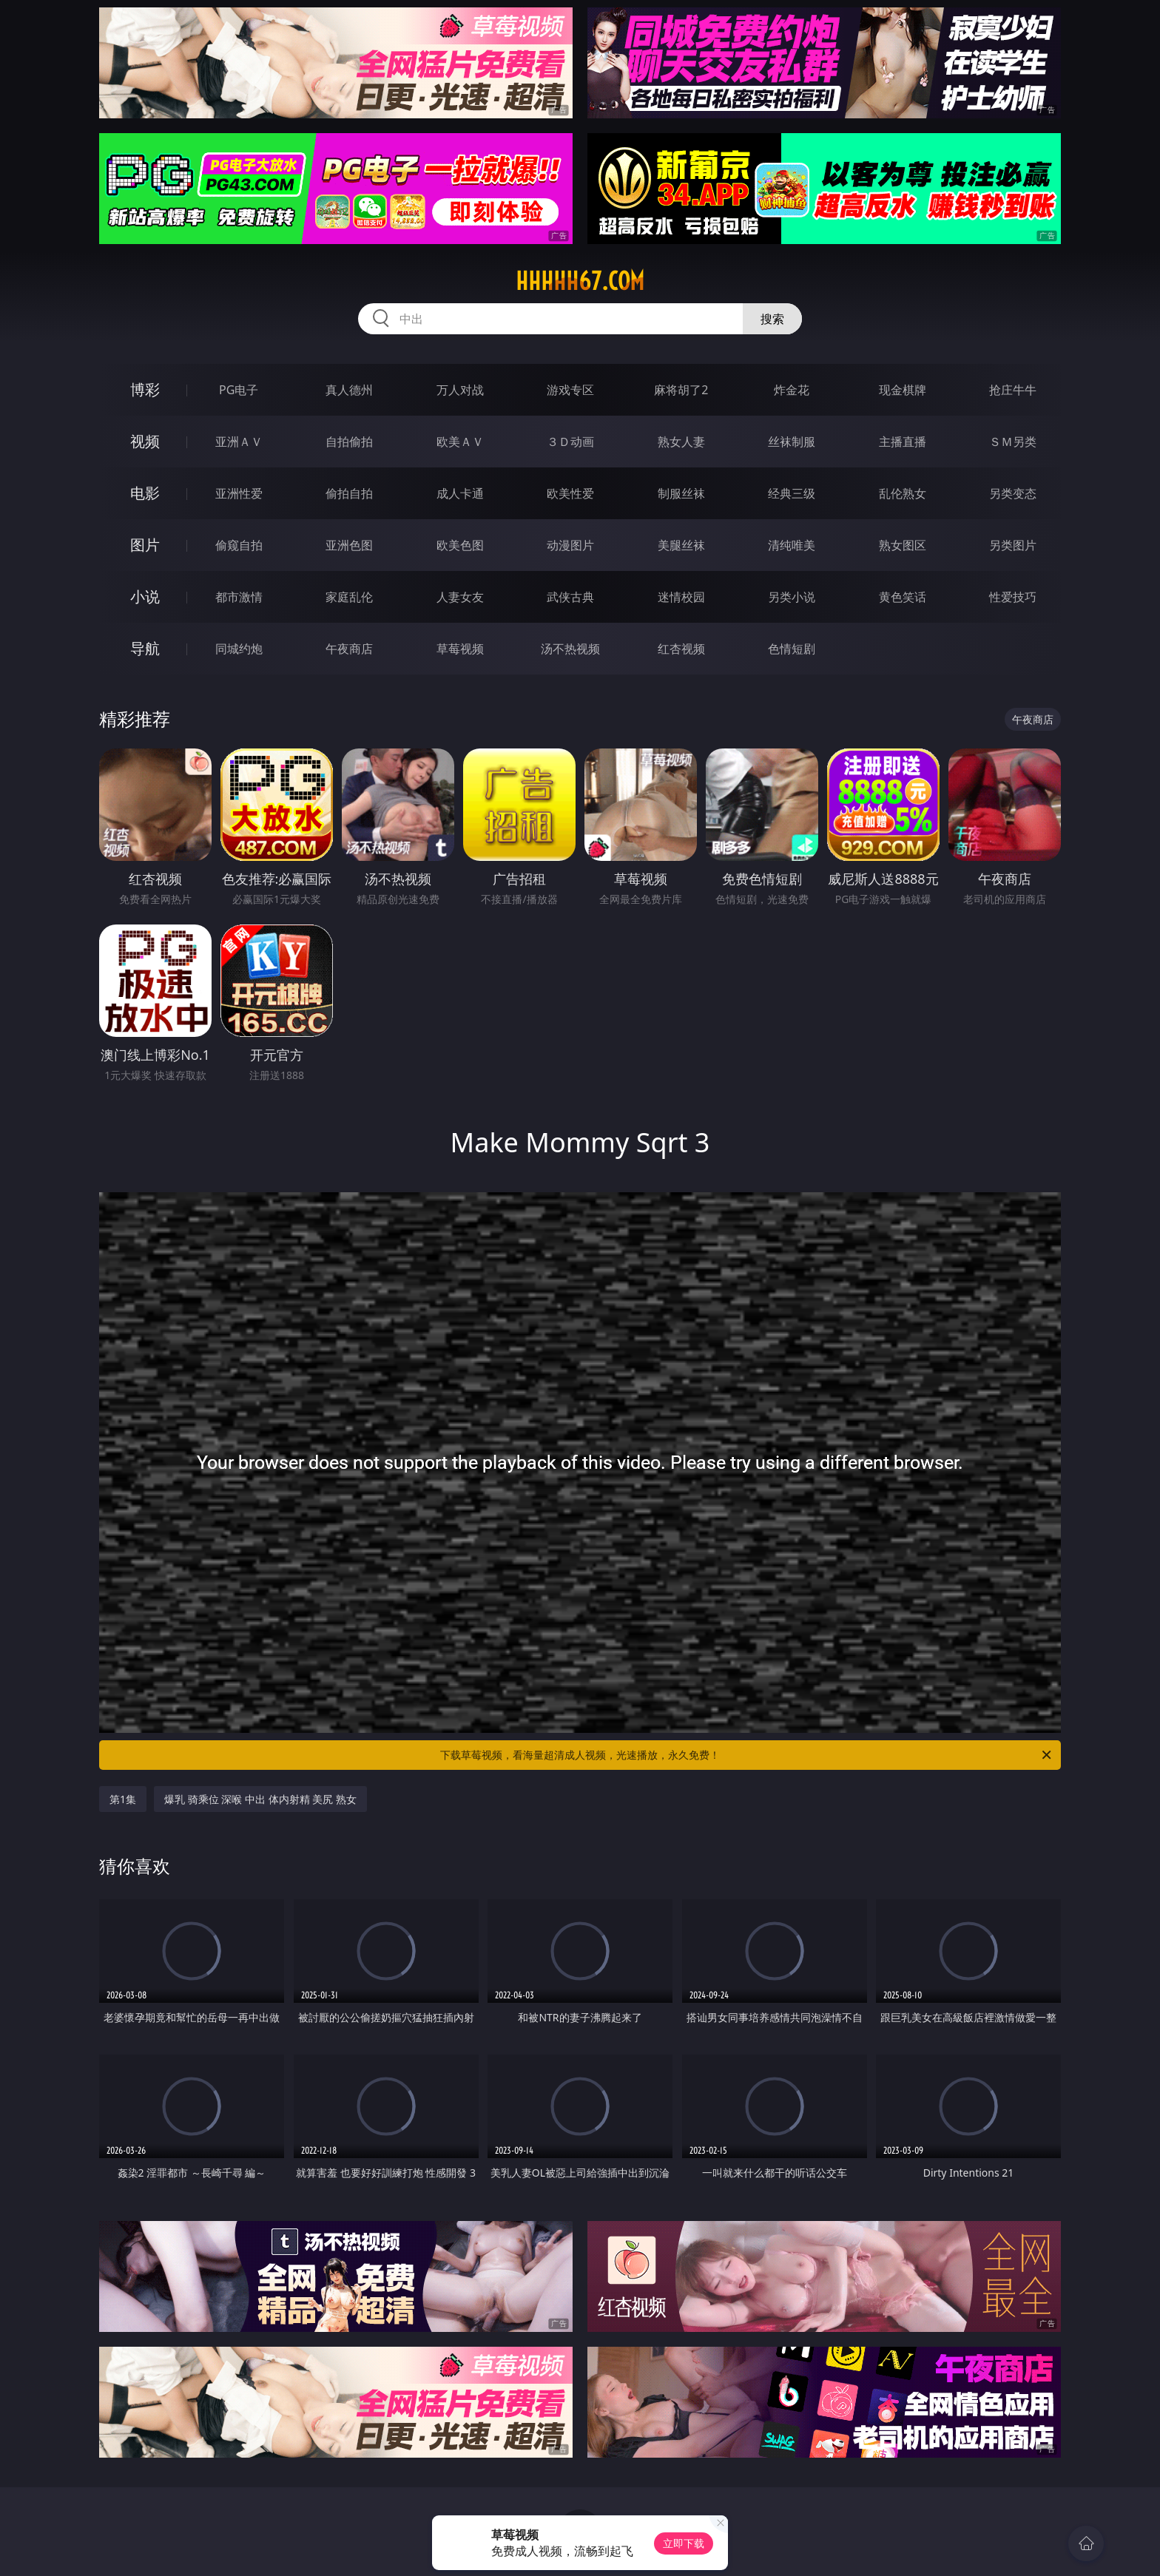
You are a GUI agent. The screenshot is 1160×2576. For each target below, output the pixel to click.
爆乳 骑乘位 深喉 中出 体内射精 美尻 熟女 (260, 1799)
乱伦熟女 (902, 493)
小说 (145, 596)
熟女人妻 (681, 441)
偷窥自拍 (239, 545)
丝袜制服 (791, 441)
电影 (145, 493)
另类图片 (1012, 545)
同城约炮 (239, 648)
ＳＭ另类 (1012, 441)
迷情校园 (681, 597)
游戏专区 (570, 390)
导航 (145, 648)
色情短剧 (791, 648)
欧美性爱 (570, 493)
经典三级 (791, 493)
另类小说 (791, 597)
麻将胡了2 (681, 390)
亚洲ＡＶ (239, 441)
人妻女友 (460, 597)
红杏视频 (681, 648)
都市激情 (239, 597)
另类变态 (1012, 493)
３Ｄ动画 (570, 441)
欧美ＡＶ (460, 441)
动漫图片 (570, 545)
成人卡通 (460, 493)
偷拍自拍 (349, 493)
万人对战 (460, 390)
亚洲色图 (349, 545)
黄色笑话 (902, 597)
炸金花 (791, 390)
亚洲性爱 (239, 493)
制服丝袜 (681, 493)
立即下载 (683, 2543)
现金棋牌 (902, 390)
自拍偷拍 (349, 441)
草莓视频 (460, 648)
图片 (145, 545)
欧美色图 (460, 545)
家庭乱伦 (349, 597)
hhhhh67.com (580, 281)
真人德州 (349, 390)
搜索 (772, 319)
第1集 (122, 1799)
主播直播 (902, 441)
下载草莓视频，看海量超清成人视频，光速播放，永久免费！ (746, 1755)
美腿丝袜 (681, 545)
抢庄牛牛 (1012, 390)
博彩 (145, 389)
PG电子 (238, 390)
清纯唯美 (791, 545)
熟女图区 (902, 545)
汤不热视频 (570, 648)
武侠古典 (570, 597)
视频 (145, 441)
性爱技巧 (1012, 597)
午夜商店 (349, 648)
